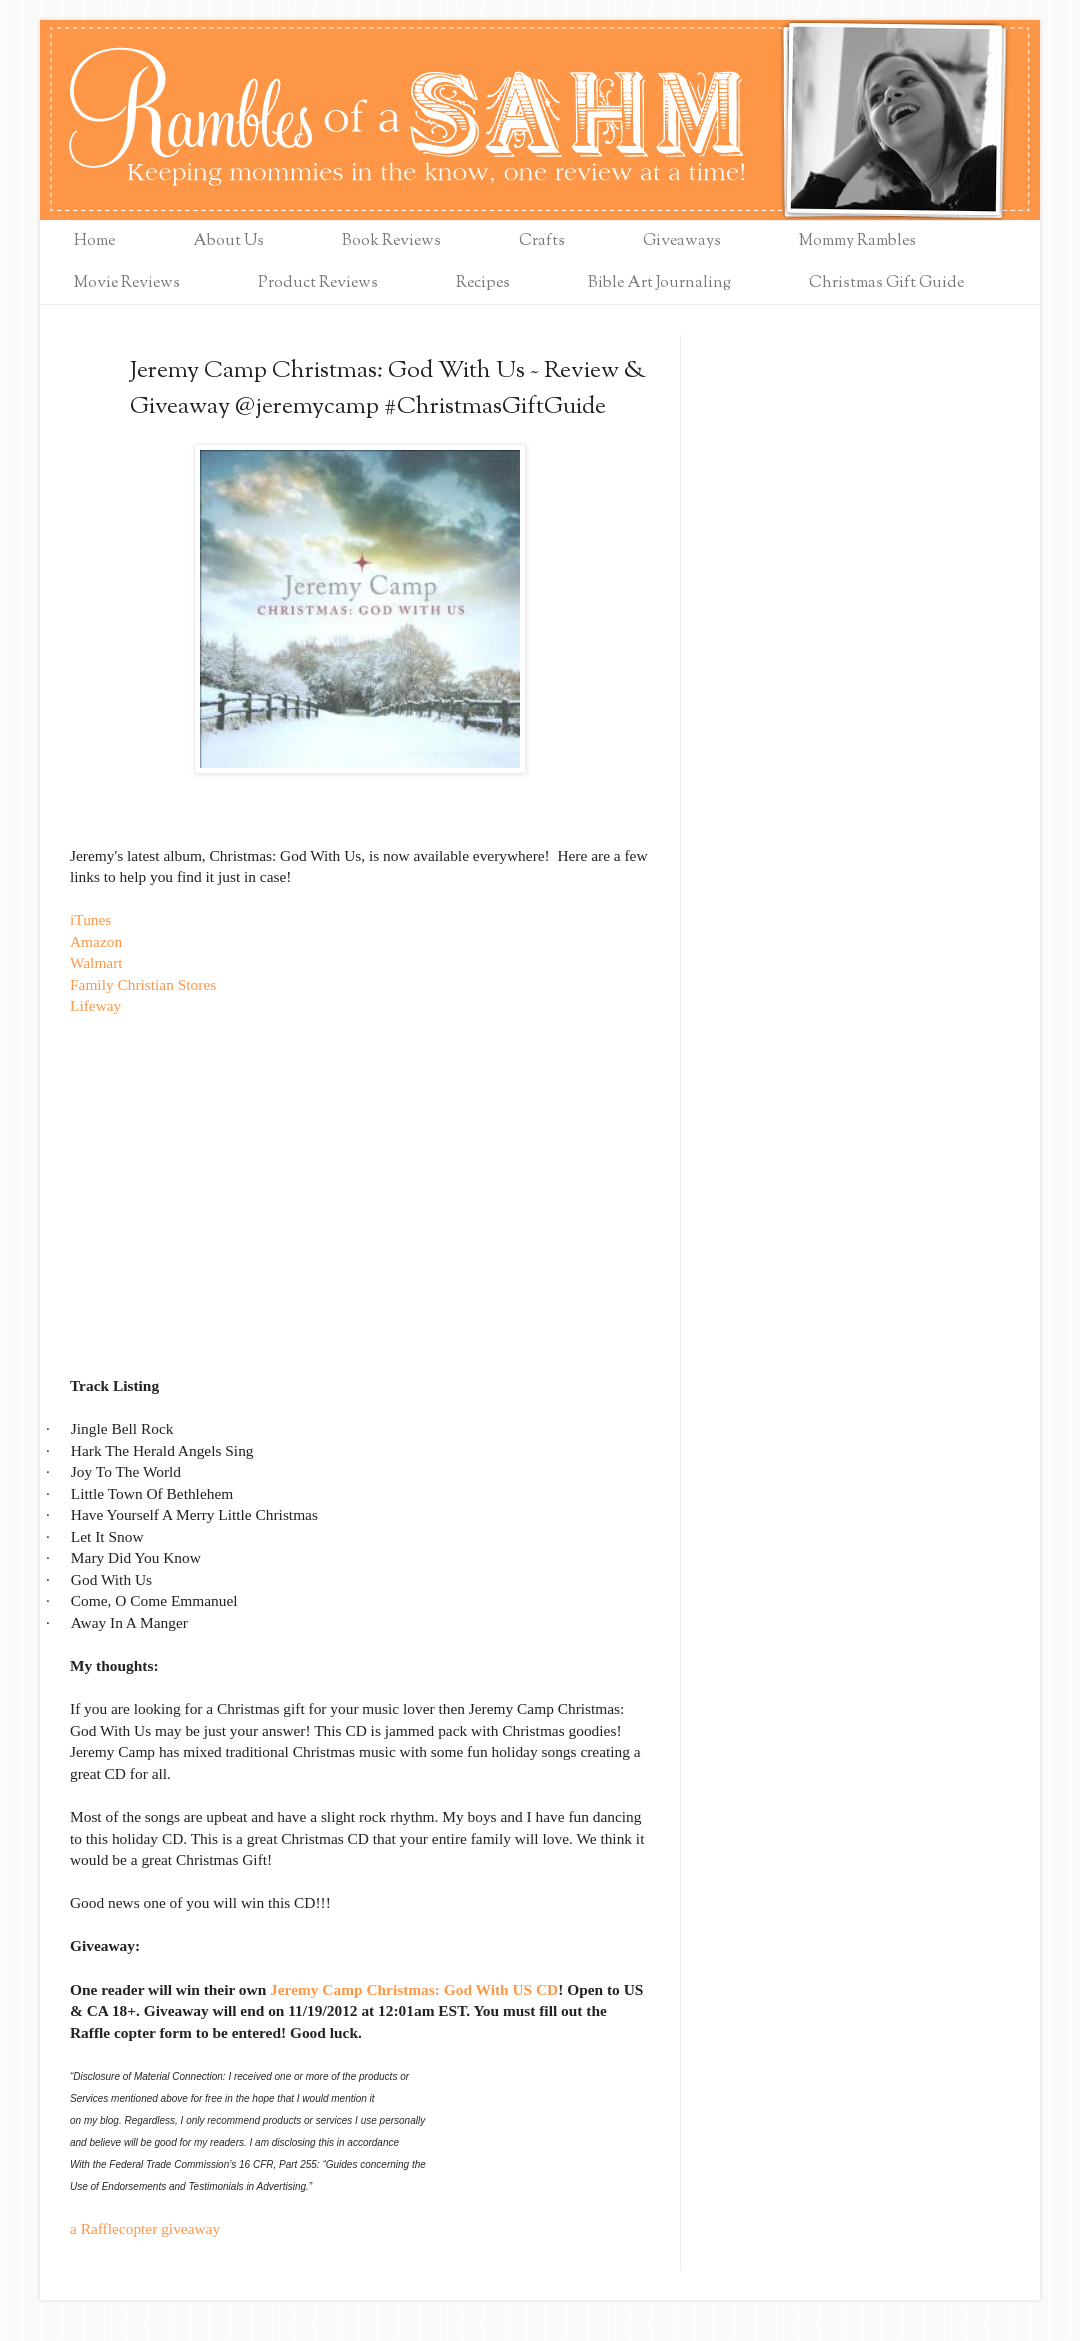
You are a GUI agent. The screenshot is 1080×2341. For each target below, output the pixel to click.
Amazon (96, 941)
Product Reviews (318, 283)
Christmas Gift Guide (886, 283)
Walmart (96, 962)
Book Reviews (391, 241)
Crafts (542, 241)
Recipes (483, 283)
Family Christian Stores (143, 984)
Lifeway (95, 1005)
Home (94, 241)
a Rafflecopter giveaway (145, 2228)
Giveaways (682, 241)
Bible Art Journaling (659, 283)
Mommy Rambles (857, 241)
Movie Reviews (127, 283)
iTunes (90, 919)
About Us (228, 241)
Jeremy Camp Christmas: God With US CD (414, 1989)
